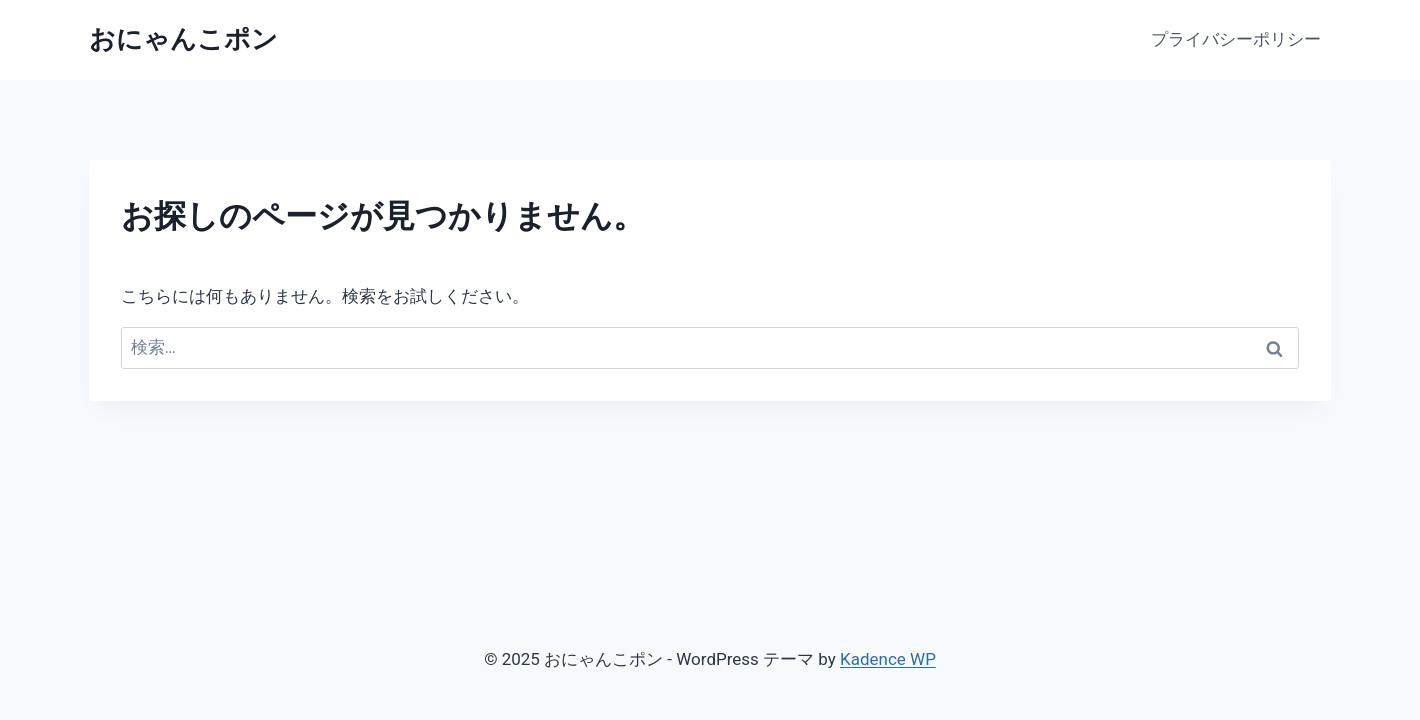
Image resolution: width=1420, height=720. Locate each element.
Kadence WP (888, 659)
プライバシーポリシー (1236, 39)
